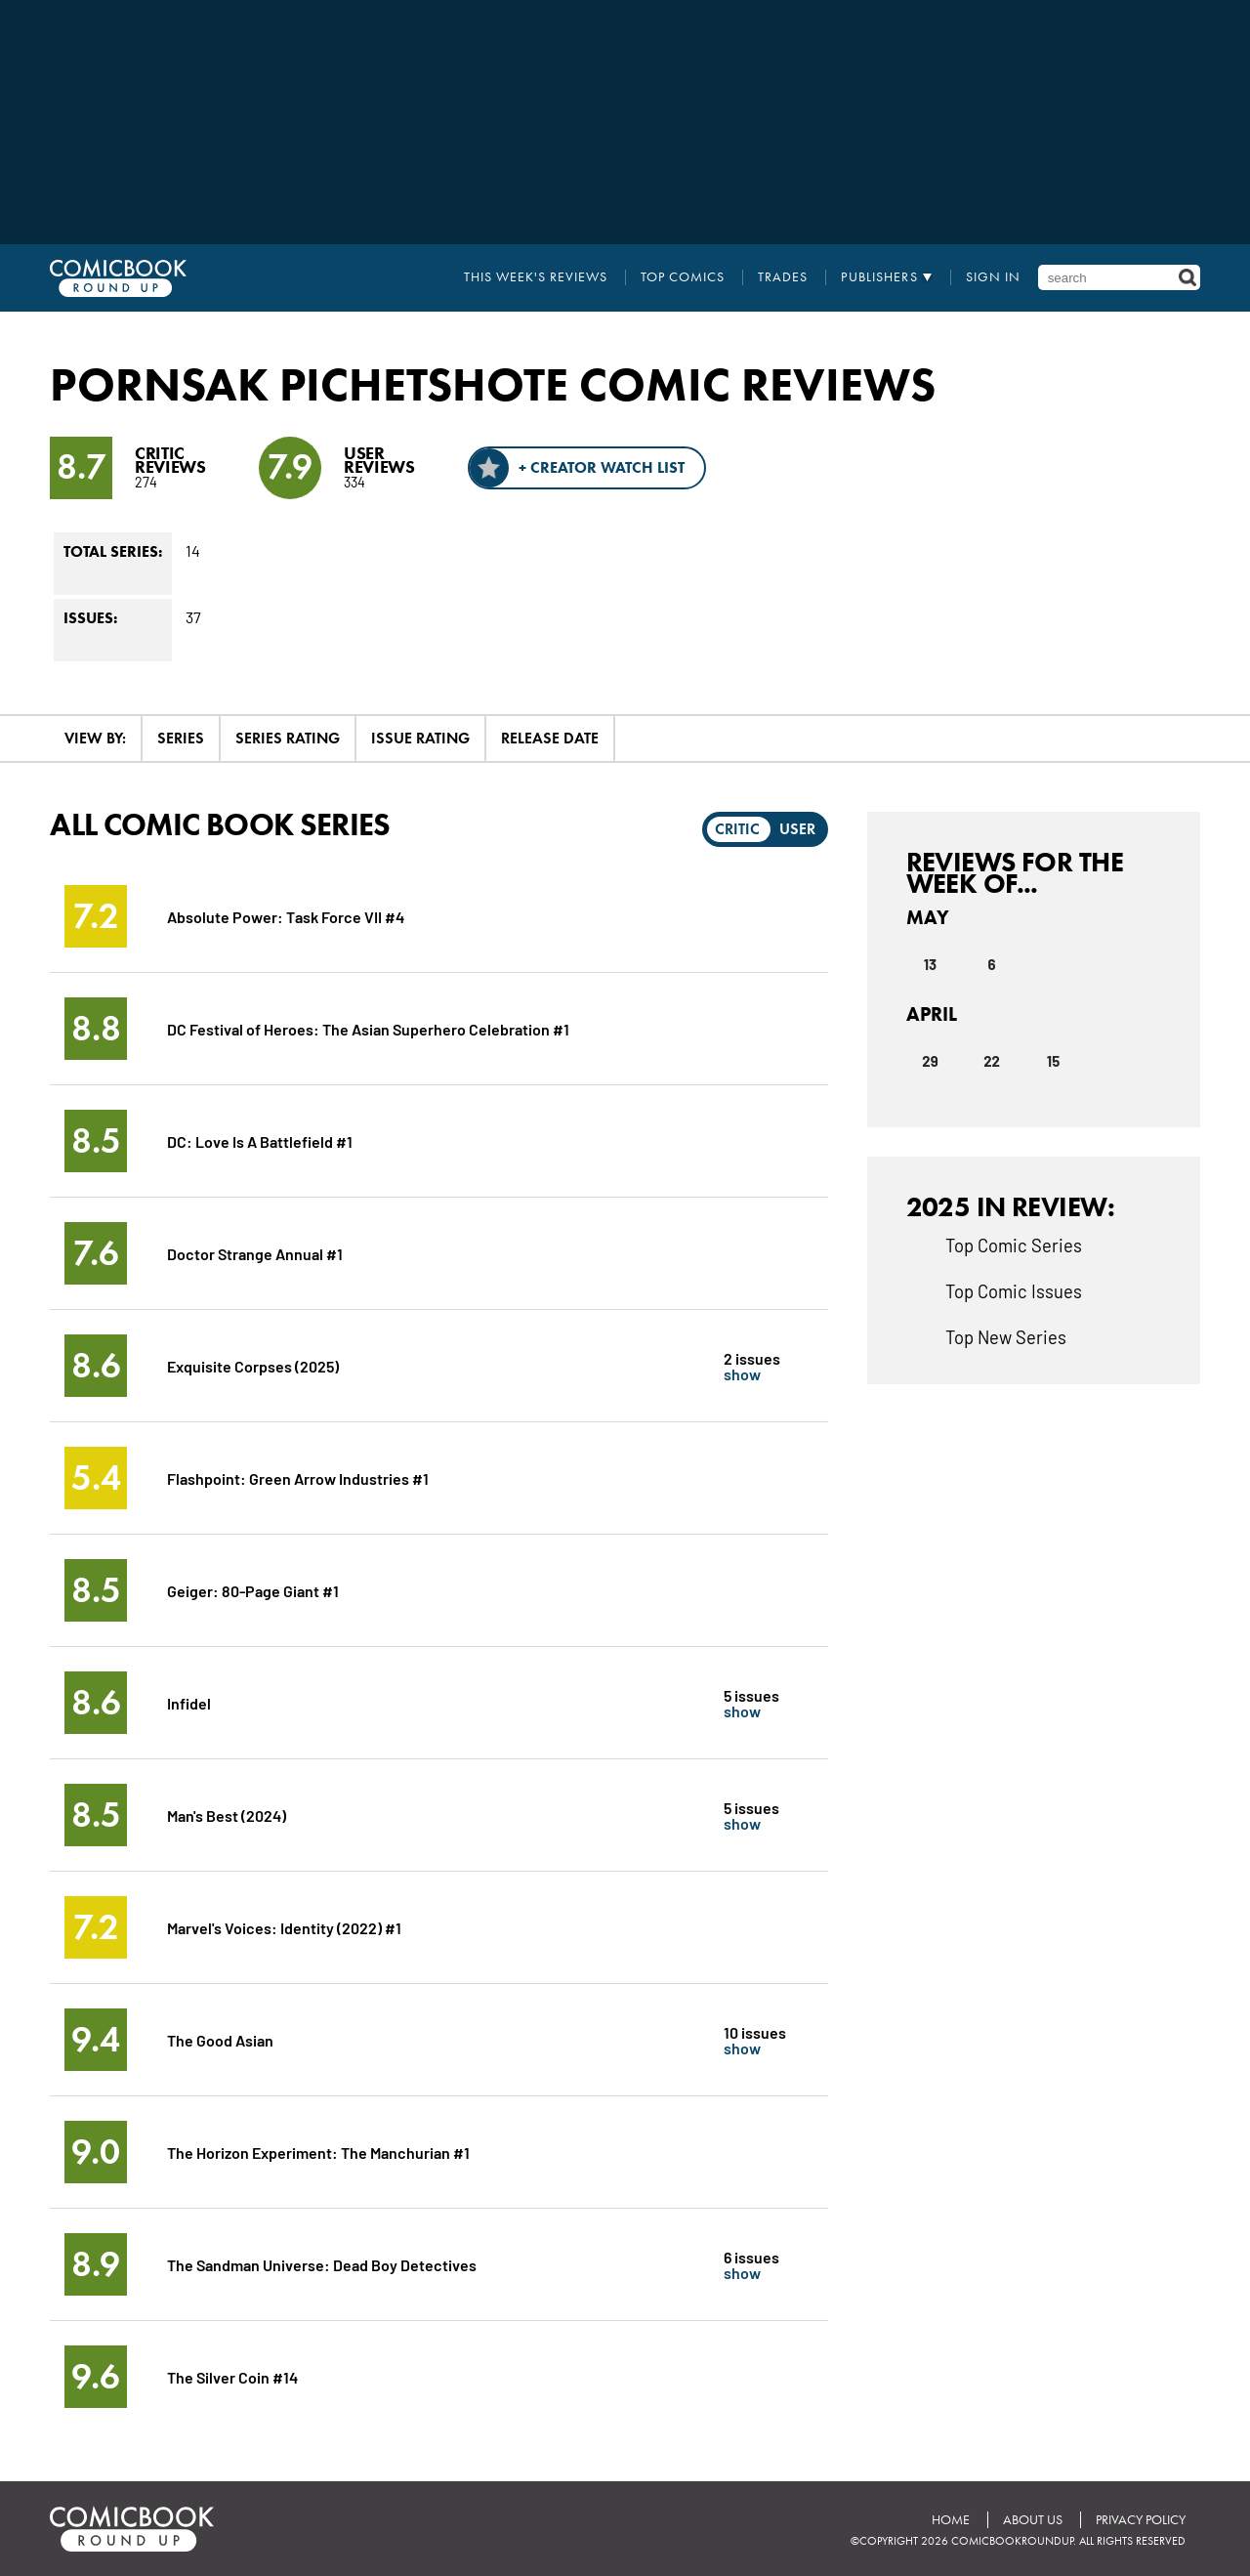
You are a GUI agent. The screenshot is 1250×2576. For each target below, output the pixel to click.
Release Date (550, 738)
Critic (737, 829)
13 (930, 964)
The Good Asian (220, 2039)
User (797, 829)
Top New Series (1005, 1336)
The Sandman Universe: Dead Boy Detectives (322, 2264)
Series (180, 738)
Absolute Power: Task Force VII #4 (285, 916)
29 (930, 1061)
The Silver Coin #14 (232, 2376)
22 (991, 1061)
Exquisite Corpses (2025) (253, 1365)
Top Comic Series (1013, 1244)
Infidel (189, 1702)
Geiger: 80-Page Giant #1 (253, 1590)
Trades (783, 277)
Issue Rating (420, 738)
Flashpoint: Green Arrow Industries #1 (298, 1477)
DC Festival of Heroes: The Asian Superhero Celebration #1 (368, 1028)
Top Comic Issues (1013, 1290)
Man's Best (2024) (226, 1814)
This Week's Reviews (535, 277)
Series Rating (287, 738)
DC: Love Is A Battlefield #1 (260, 1140)
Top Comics (683, 277)
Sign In (993, 277)
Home (951, 2520)
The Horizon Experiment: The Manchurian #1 (318, 2151)
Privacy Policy (1141, 2520)
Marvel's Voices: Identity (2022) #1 (284, 1927)
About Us (1032, 2520)
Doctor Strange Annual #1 (255, 1253)
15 (1053, 1061)
